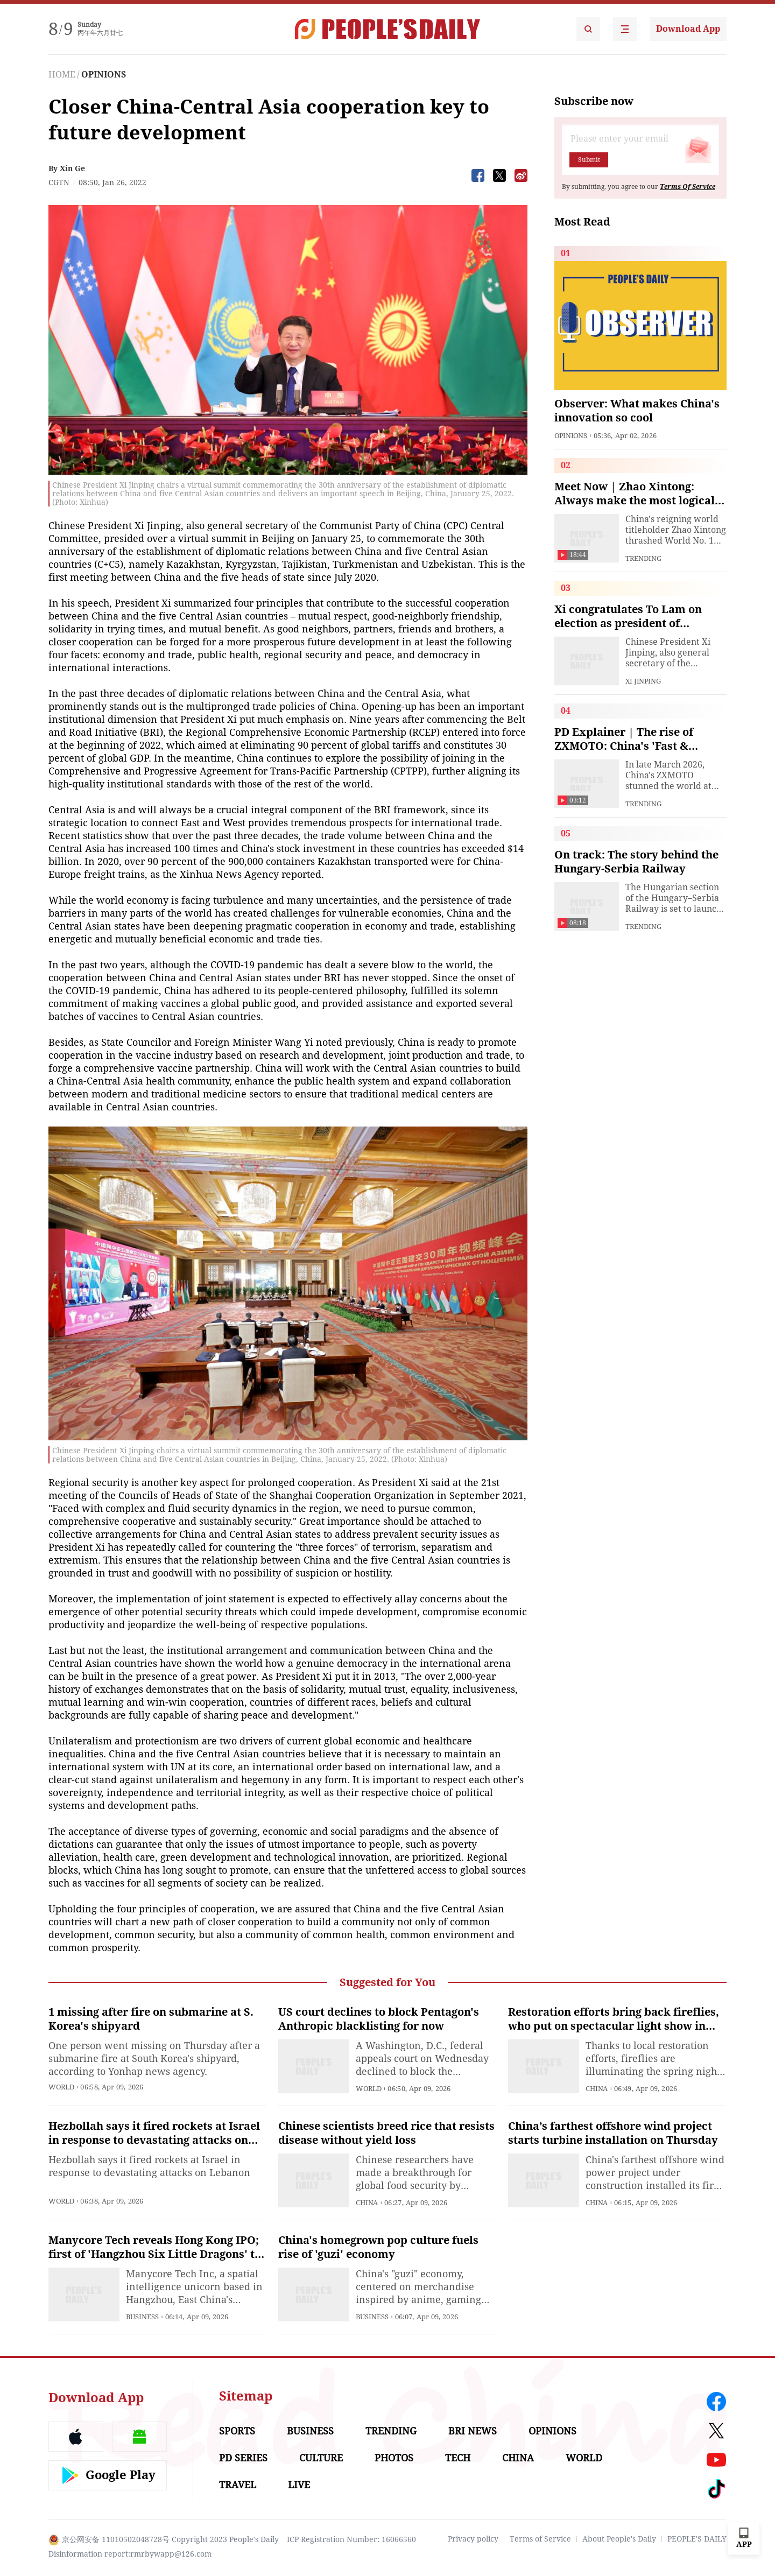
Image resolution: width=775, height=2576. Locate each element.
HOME (61, 74)
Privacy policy (473, 2539)
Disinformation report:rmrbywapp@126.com (130, 2554)
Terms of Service (540, 2539)
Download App (688, 29)
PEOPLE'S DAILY (697, 2539)
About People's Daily (619, 2539)
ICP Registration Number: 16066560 (351, 2539)
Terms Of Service (687, 187)
